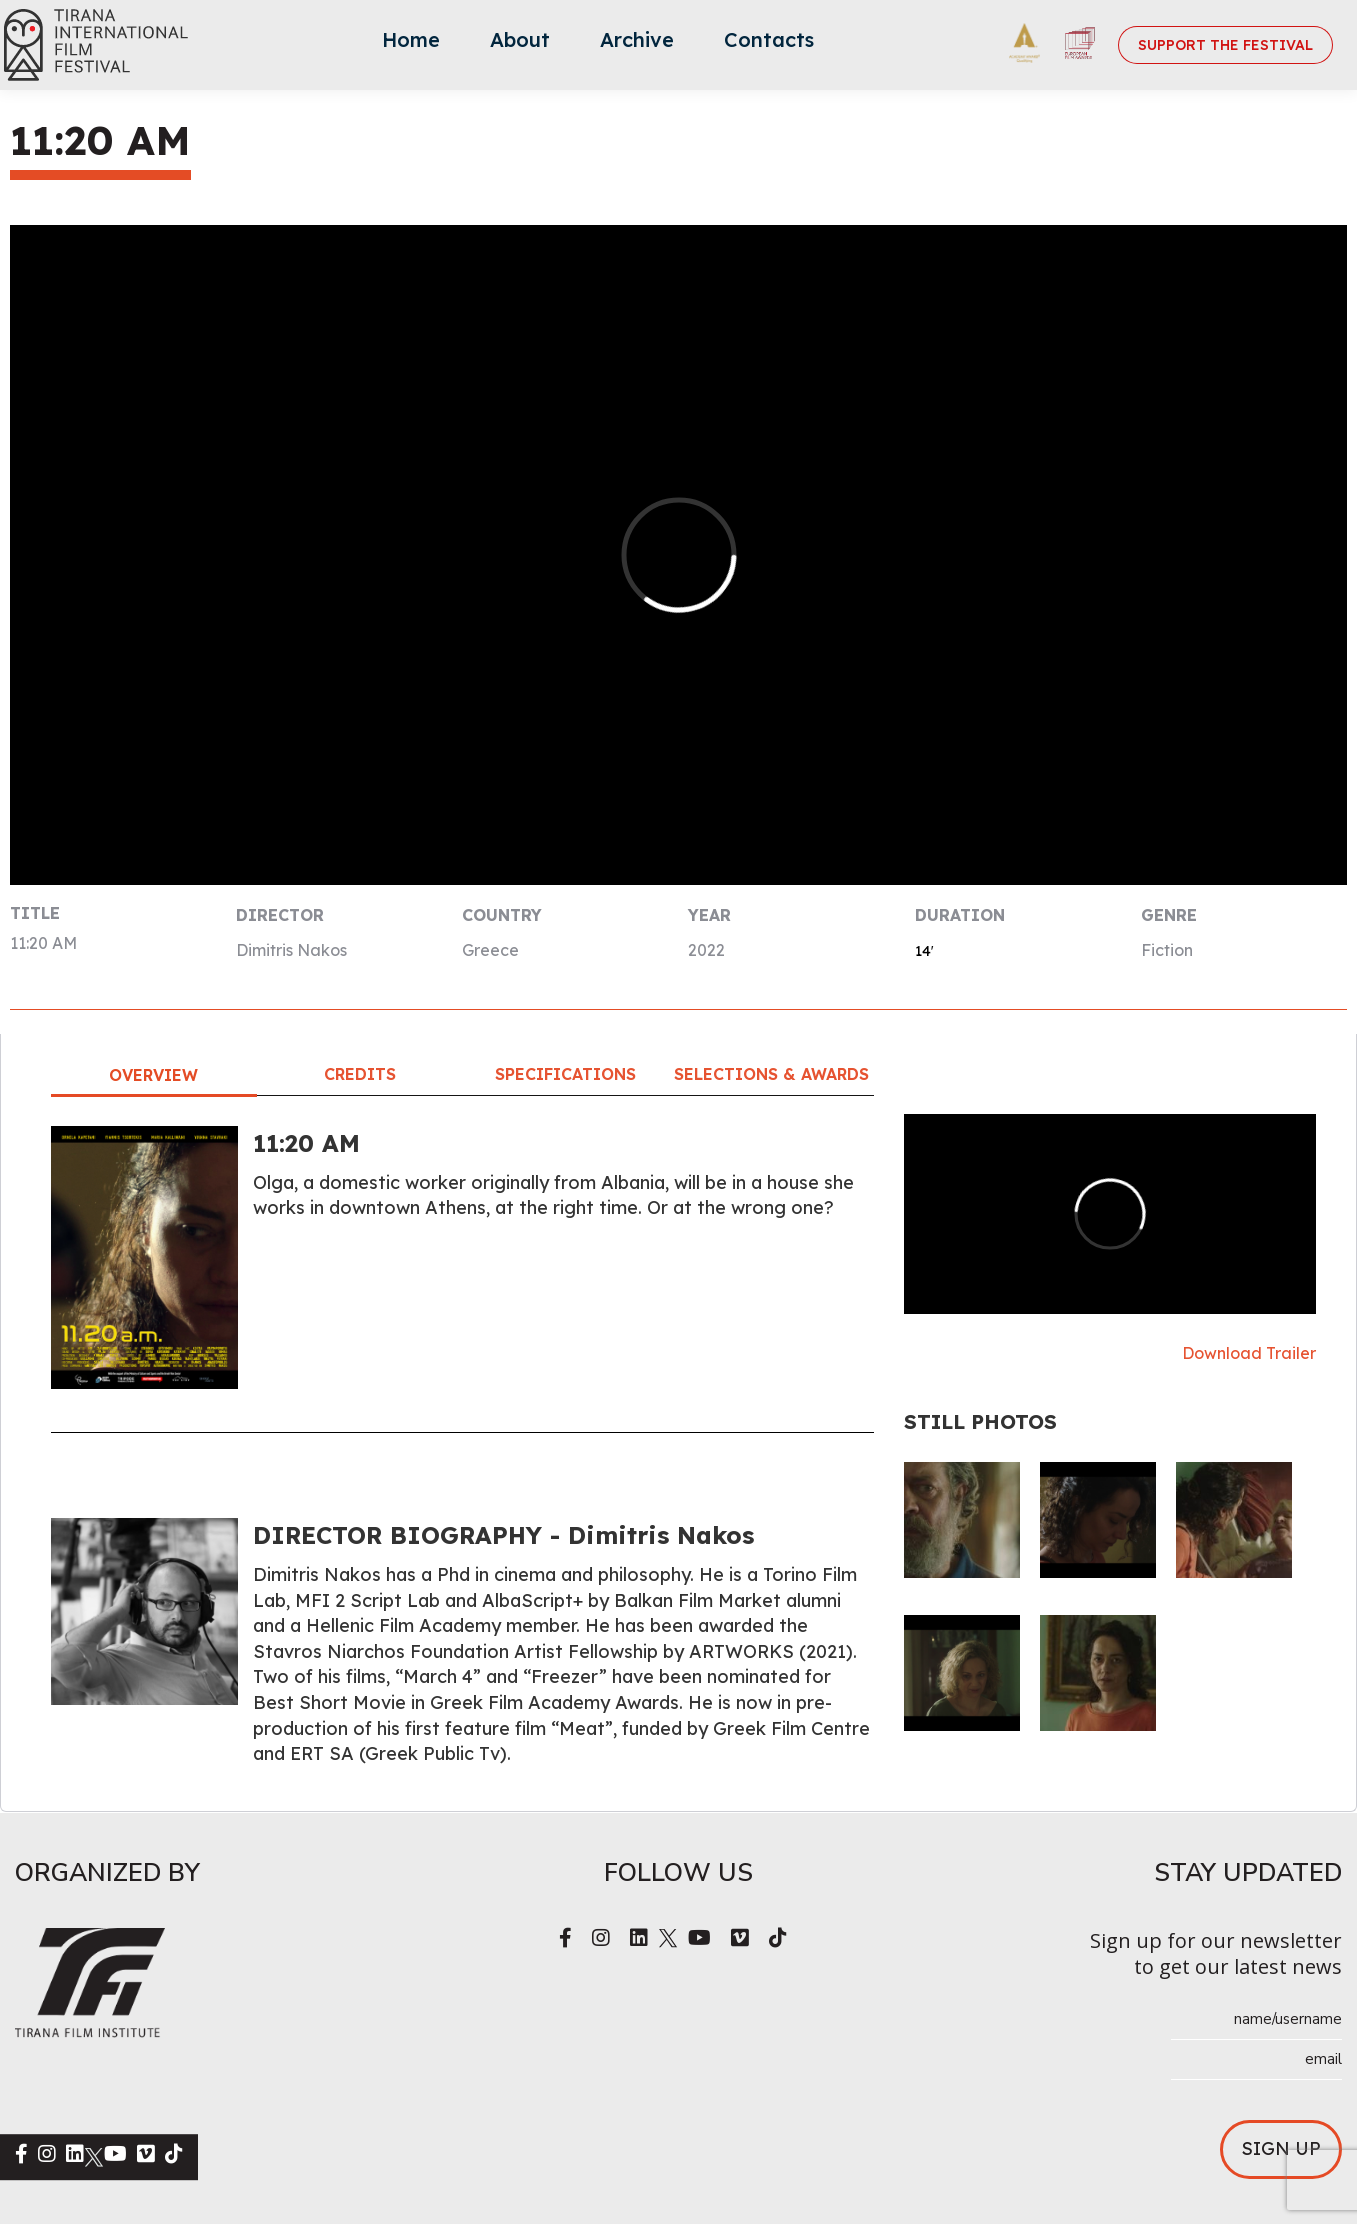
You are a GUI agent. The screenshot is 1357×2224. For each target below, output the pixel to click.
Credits (360, 1074)
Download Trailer (1249, 1353)
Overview (153, 1075)
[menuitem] (411, 45)
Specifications (565, 1074)
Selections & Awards (771, 1074)
